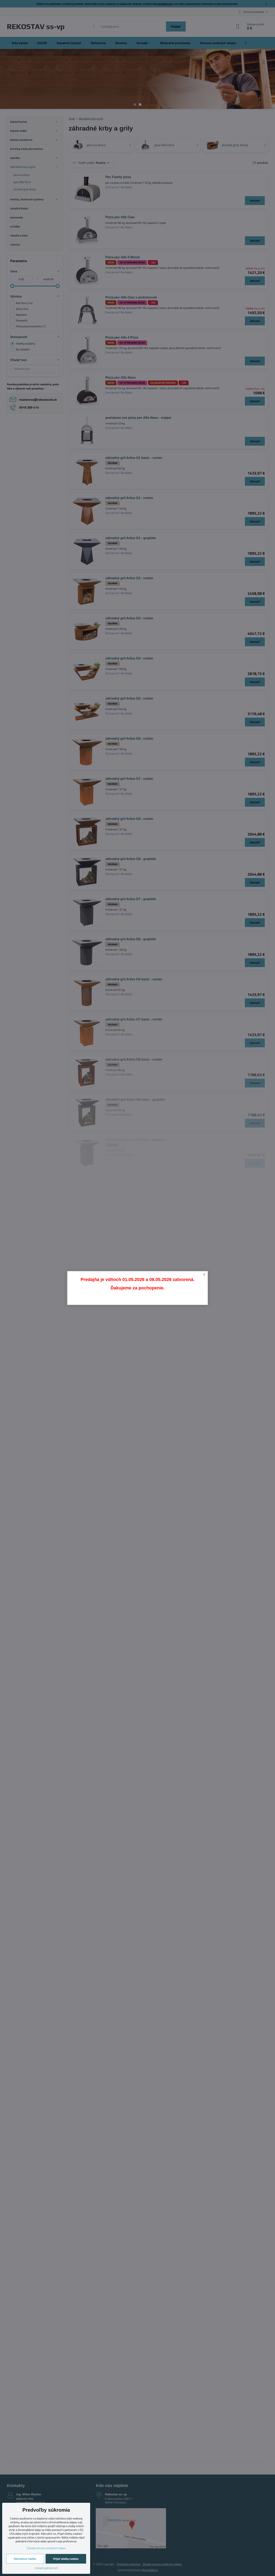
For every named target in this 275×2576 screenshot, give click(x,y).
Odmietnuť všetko (25, 2559)
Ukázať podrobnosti (46, 2568)
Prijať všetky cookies (65, 2559)
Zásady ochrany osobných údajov (46, 2548)
